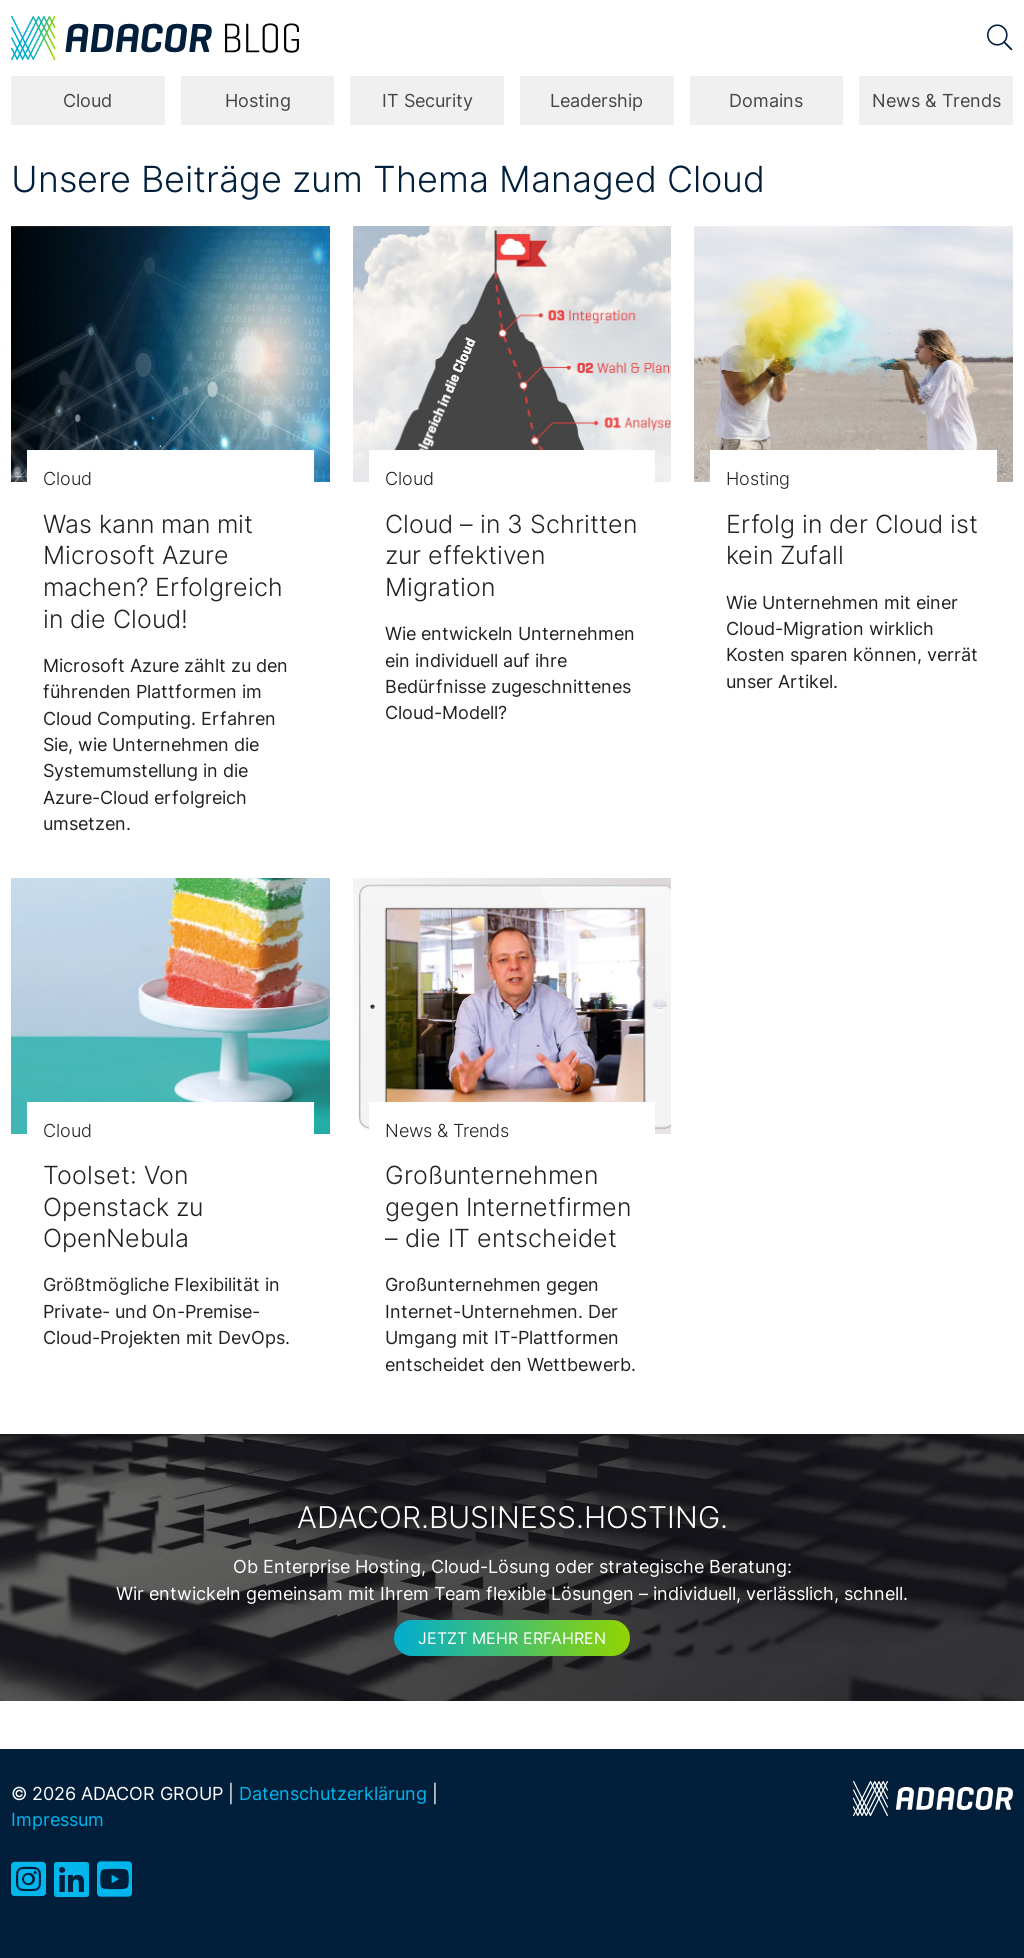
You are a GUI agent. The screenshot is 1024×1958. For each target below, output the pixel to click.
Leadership (596, 100)
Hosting (258, 100)
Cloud (87, 100)
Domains (766, 100)
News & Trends (936, 100)
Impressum (57, 1819)
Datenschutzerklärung (333, 1793)
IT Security (427, 100)
